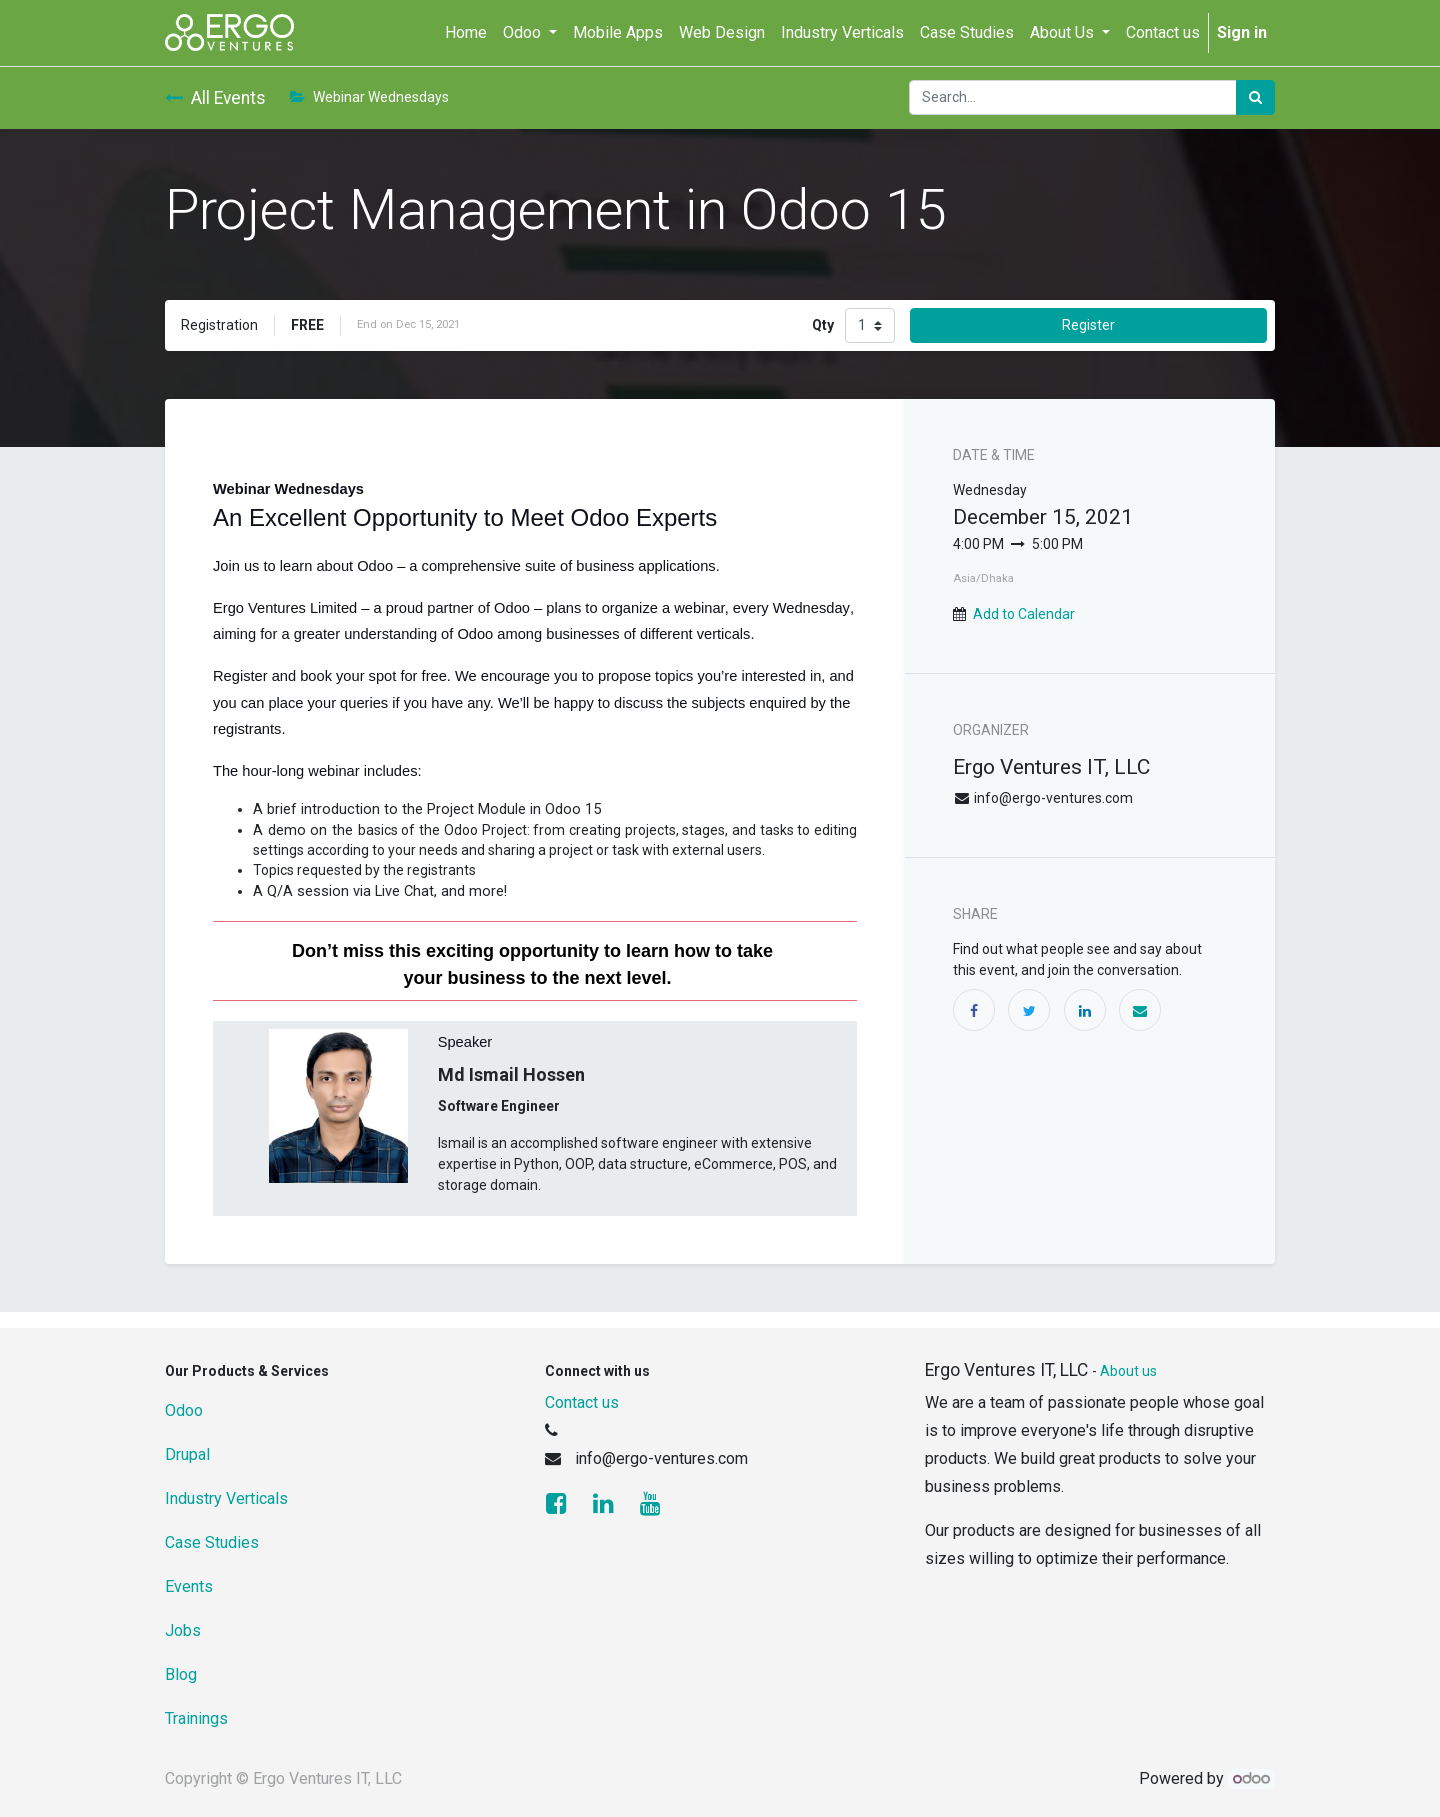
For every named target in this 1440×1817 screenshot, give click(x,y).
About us (1128, 1371)
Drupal (187, 1454)
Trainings (196, 1718)
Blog (181, 1674)
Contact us (582, 1402)
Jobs (183, 1630)
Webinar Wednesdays (369, 97)
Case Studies (212, 1542)
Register (1088, 325)
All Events (215, 98)
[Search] (1255, 97)
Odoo (184, 1410)
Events (189, 1586)
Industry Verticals (226, 1498)
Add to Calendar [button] (1024, 614)
